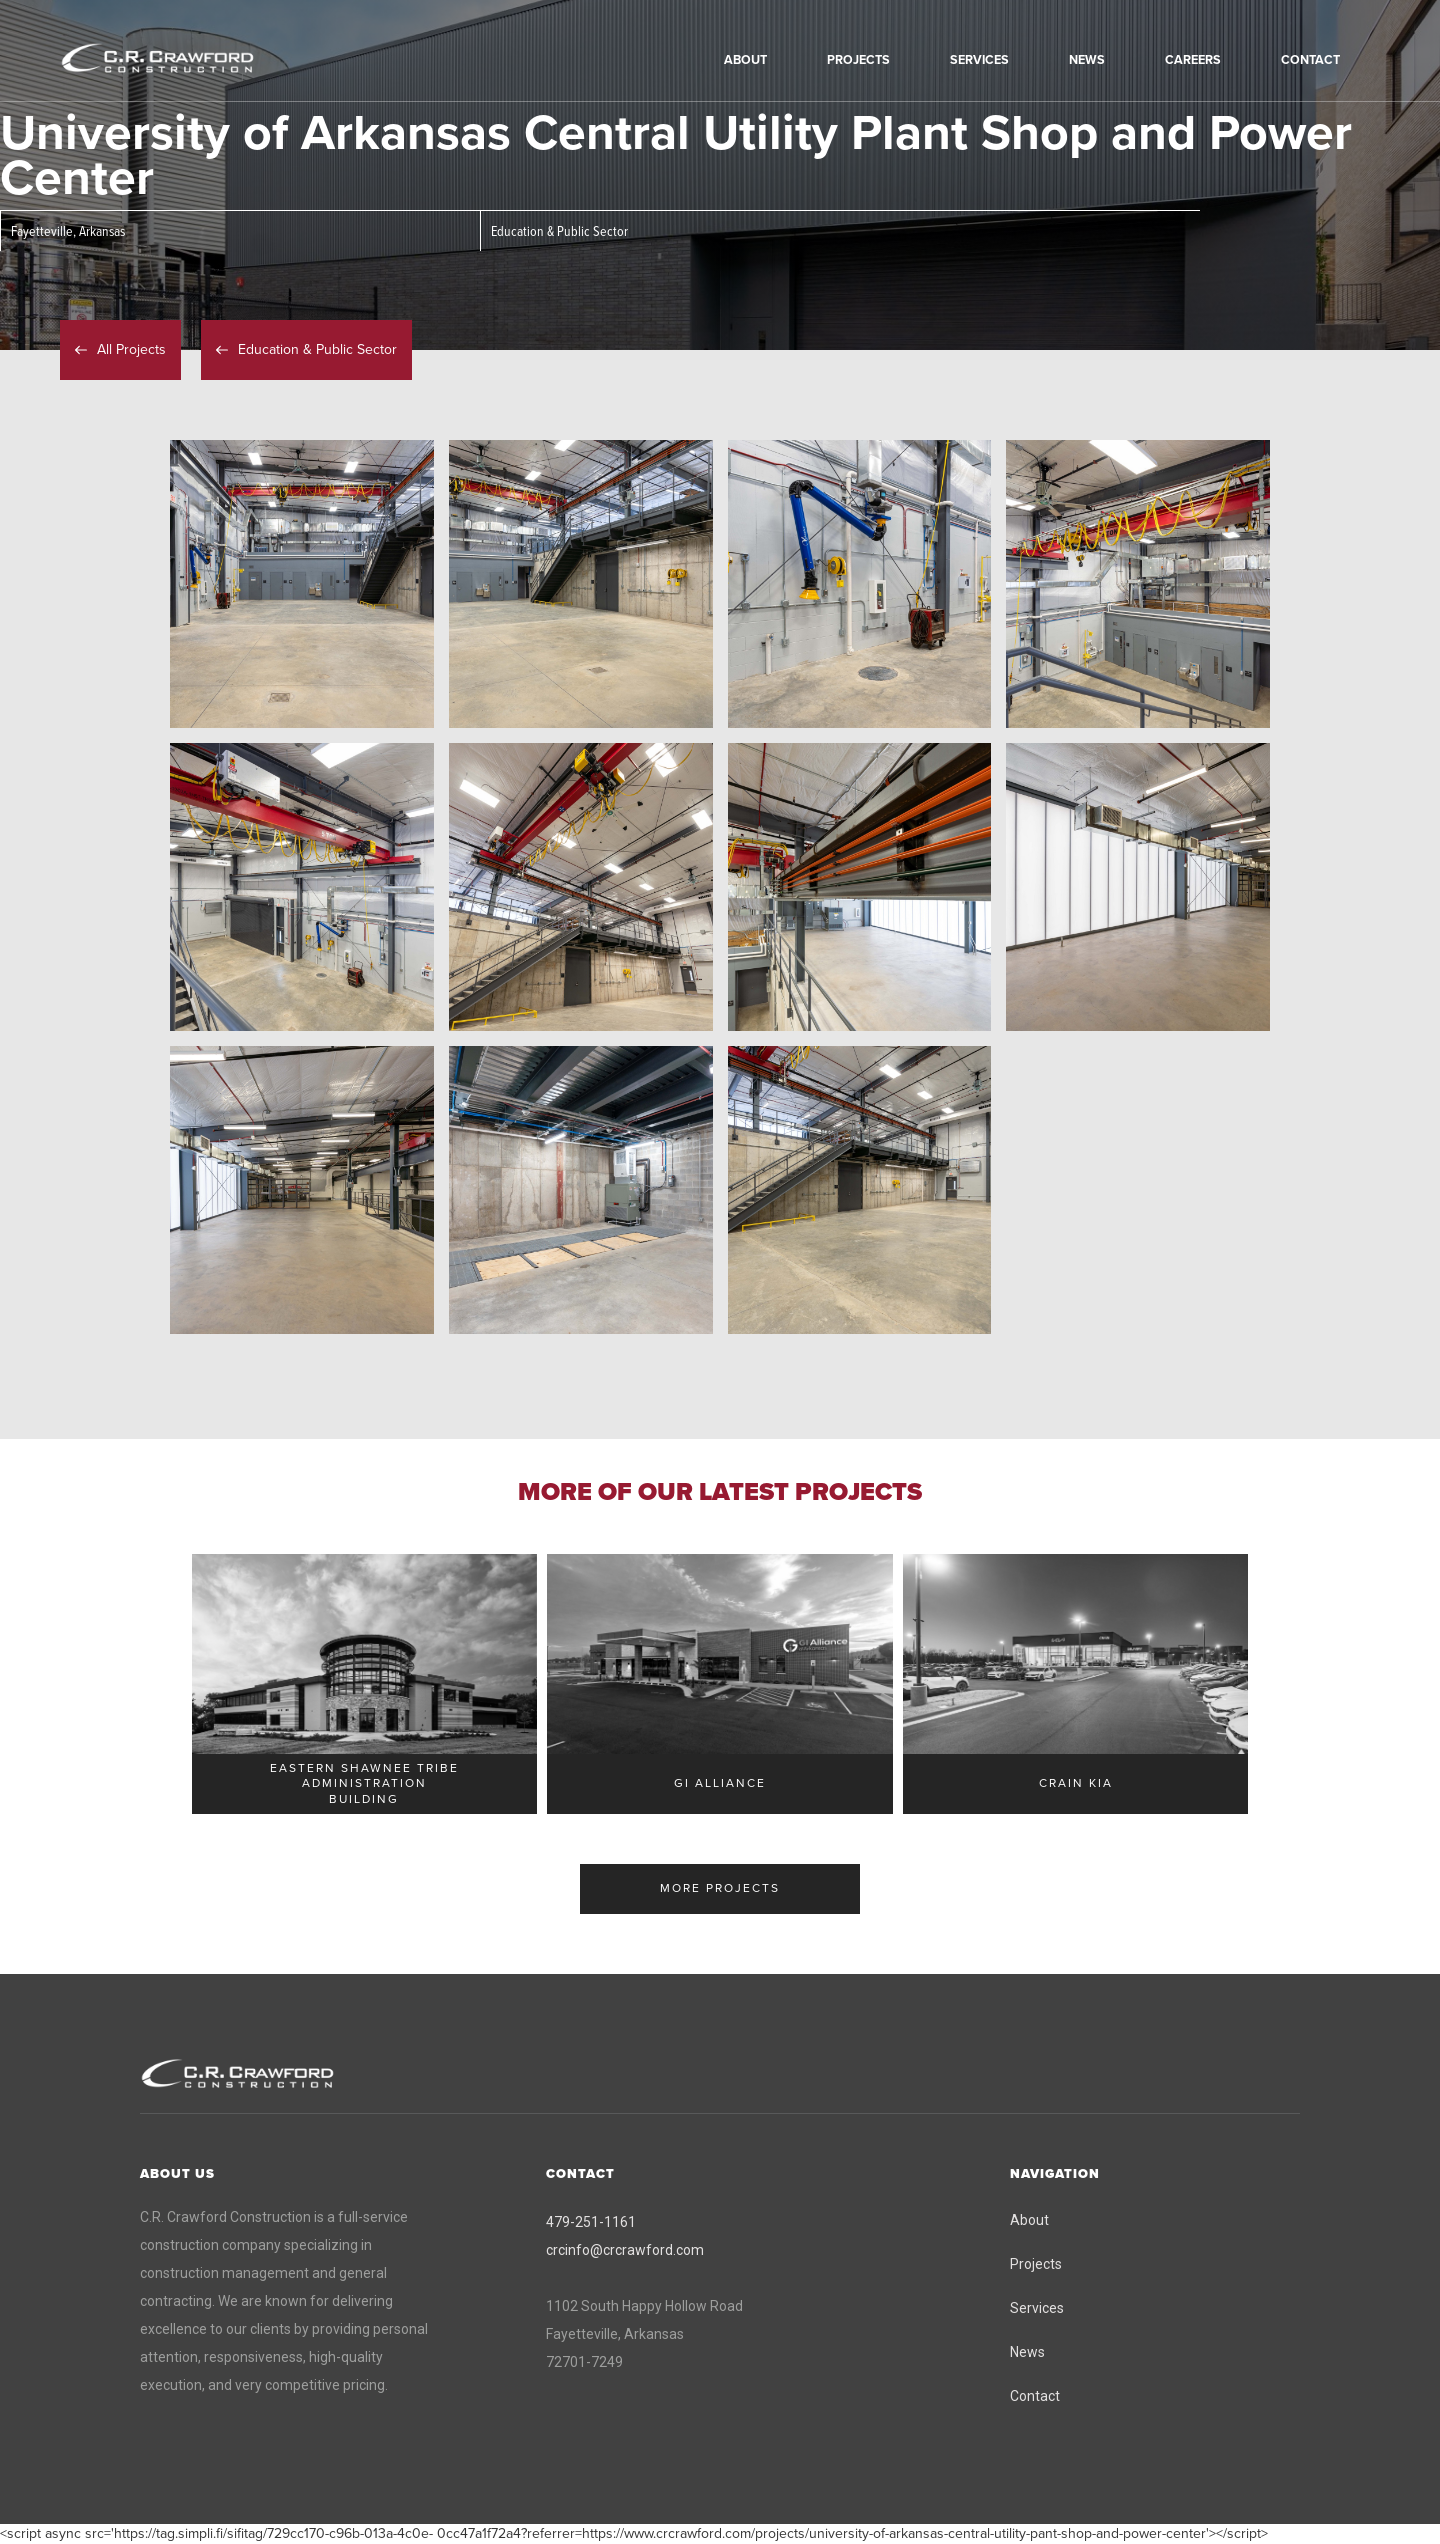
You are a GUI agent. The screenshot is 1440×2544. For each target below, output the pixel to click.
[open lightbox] (302, 584)
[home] (185, 59)
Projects (1036, 2264)
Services (1037, 2308)
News (1027, 2352)
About (1029, 2220)
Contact (1035, 2396)
